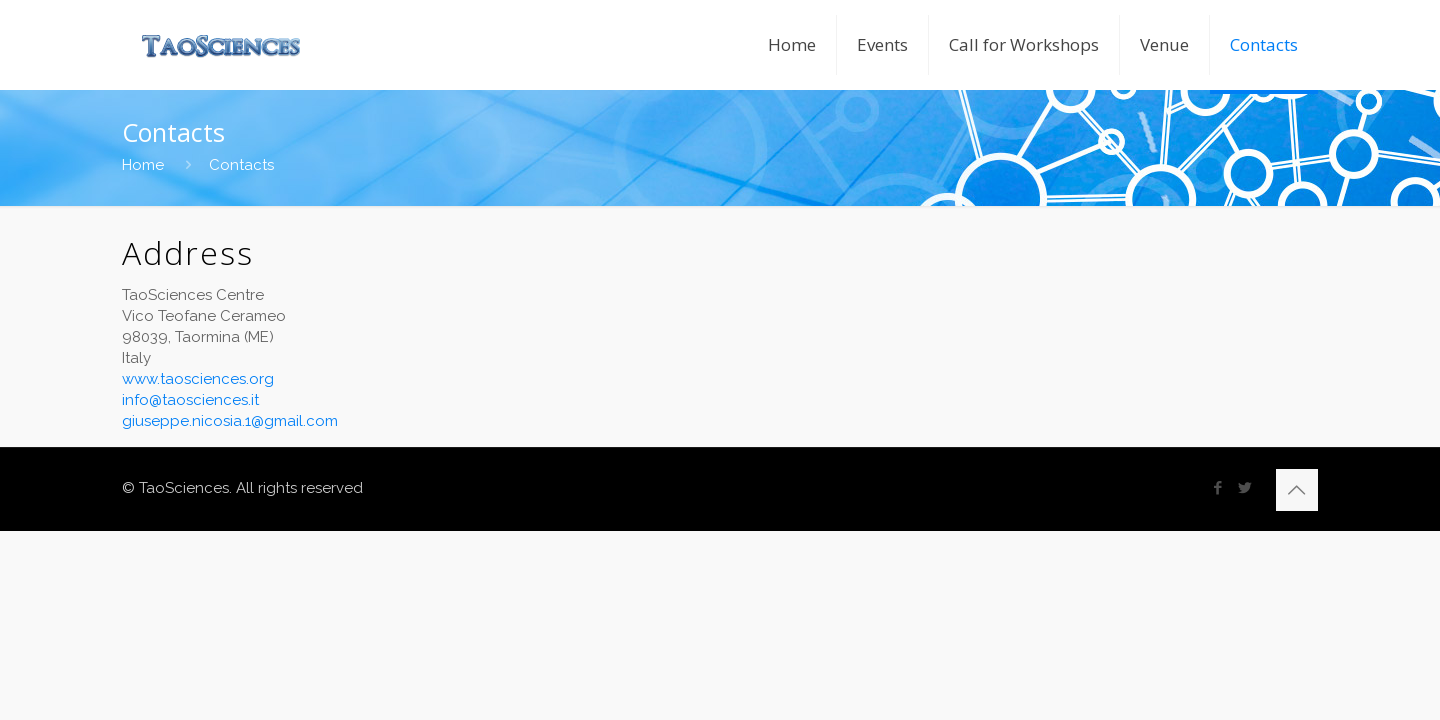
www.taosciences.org (198, 379)
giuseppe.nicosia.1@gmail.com (230, 421)
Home (143, 165)
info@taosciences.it (190, 400)
